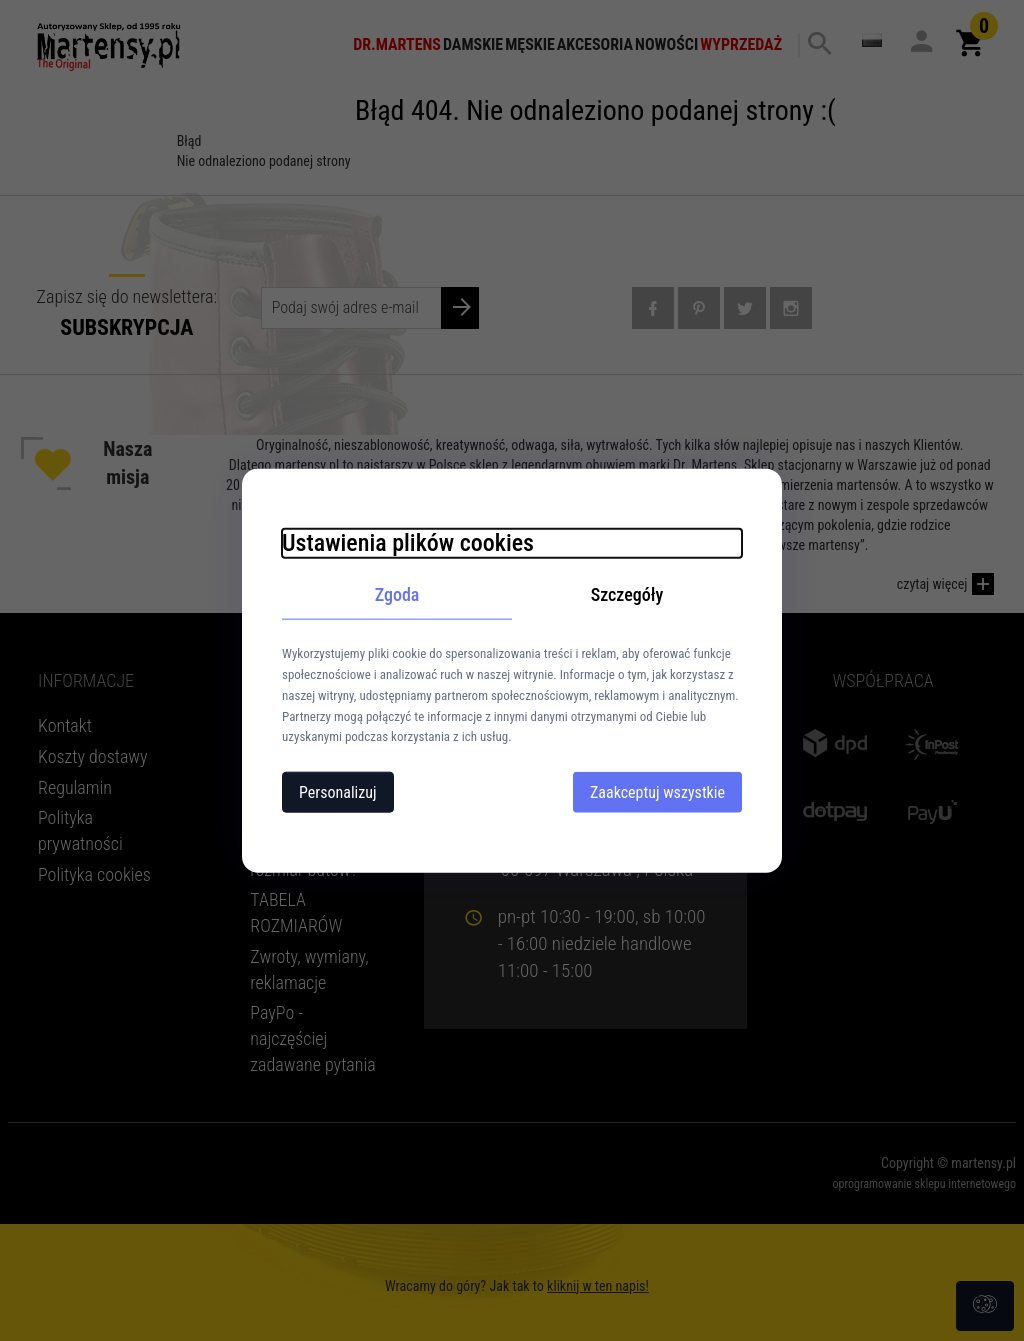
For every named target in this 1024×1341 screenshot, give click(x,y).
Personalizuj (338, 792)
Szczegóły (627, 593)
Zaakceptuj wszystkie (657, 792)
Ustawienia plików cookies (408, 542)
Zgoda (397, 593)
